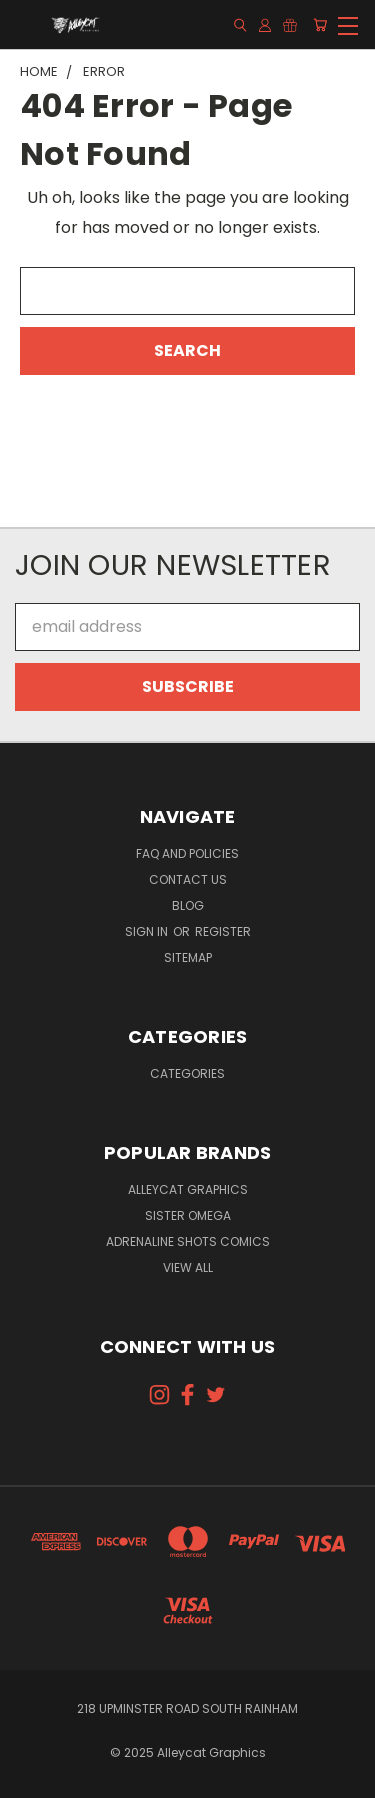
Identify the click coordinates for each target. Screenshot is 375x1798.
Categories (187, 1073)
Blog (188, 905)
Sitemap (188, 957)
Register (223, 931)
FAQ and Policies (187, 853)
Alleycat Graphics (188, 1189)
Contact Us (188, 879)
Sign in (148, 931)
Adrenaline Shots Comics (188, 1241)
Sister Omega (188, 1215)
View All (188, 1267)
